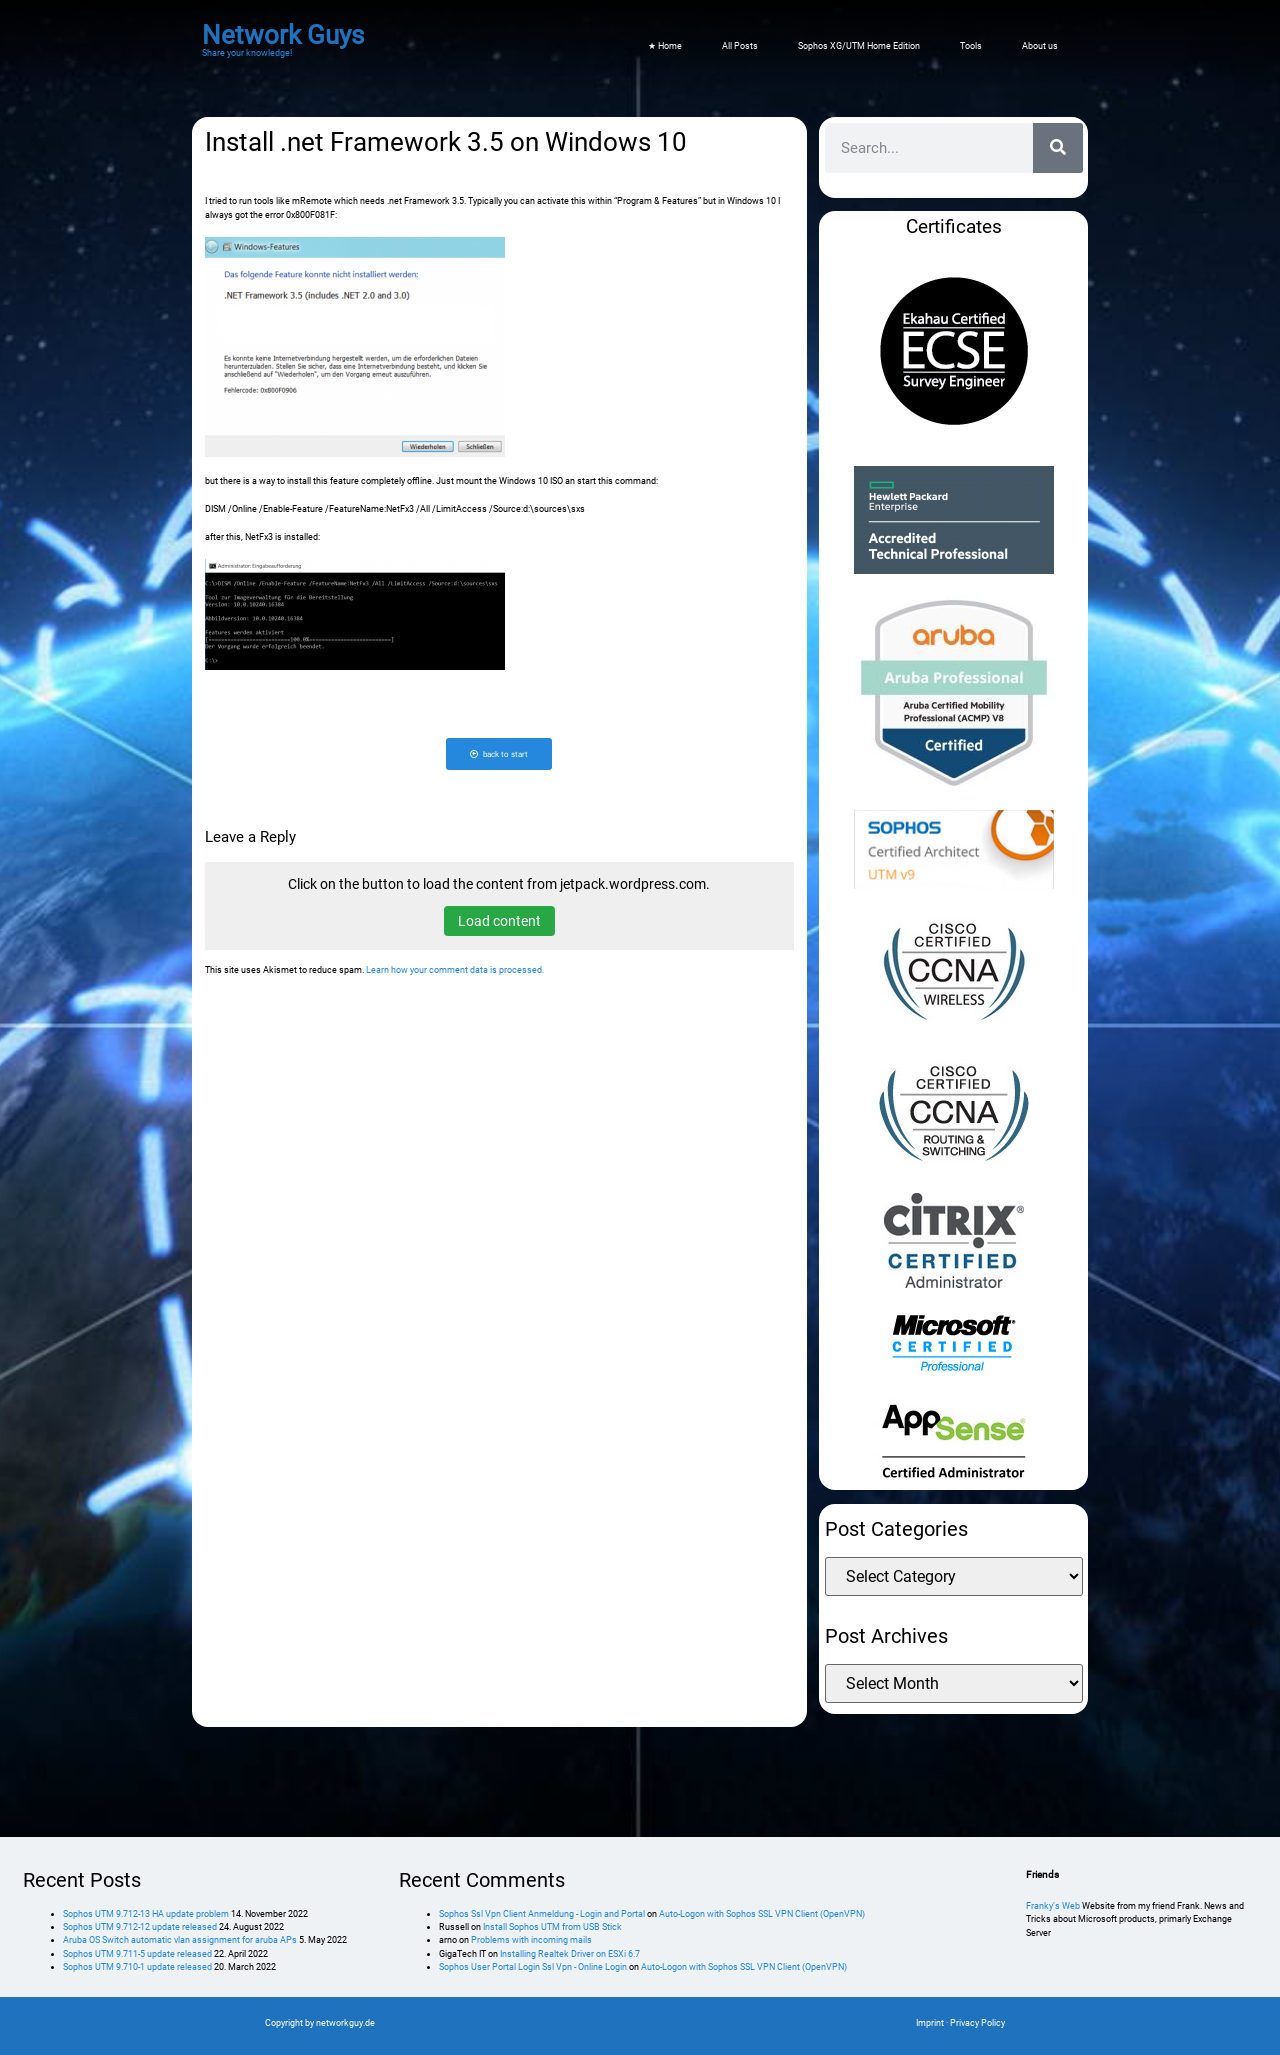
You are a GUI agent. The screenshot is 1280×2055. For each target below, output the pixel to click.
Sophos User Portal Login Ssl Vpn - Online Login (533, 1967)
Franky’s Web (1053, 1906)
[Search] (1058, 148)
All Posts (740, 46)
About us (1040, 46)
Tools (971, 46)
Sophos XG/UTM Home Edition (859, 46)
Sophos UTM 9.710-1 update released (137, 1967)
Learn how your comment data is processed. (455, 971)
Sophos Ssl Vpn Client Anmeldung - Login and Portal (542, 1914)
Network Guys (283, 35)
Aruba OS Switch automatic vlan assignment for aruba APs (180, 1940)
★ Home (665, 46)
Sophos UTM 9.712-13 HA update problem (146, 1914)
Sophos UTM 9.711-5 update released (137, 1954)
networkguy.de (345, 2023)
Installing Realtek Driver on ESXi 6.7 (570, 1954)
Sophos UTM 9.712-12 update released (140, 1927)
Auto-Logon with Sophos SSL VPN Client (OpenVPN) (762, 1914)
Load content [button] (499, 922)
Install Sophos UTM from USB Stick (552, 1927)
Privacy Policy (977, 2023)
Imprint (930, 2023)
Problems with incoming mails (531, 1940)
